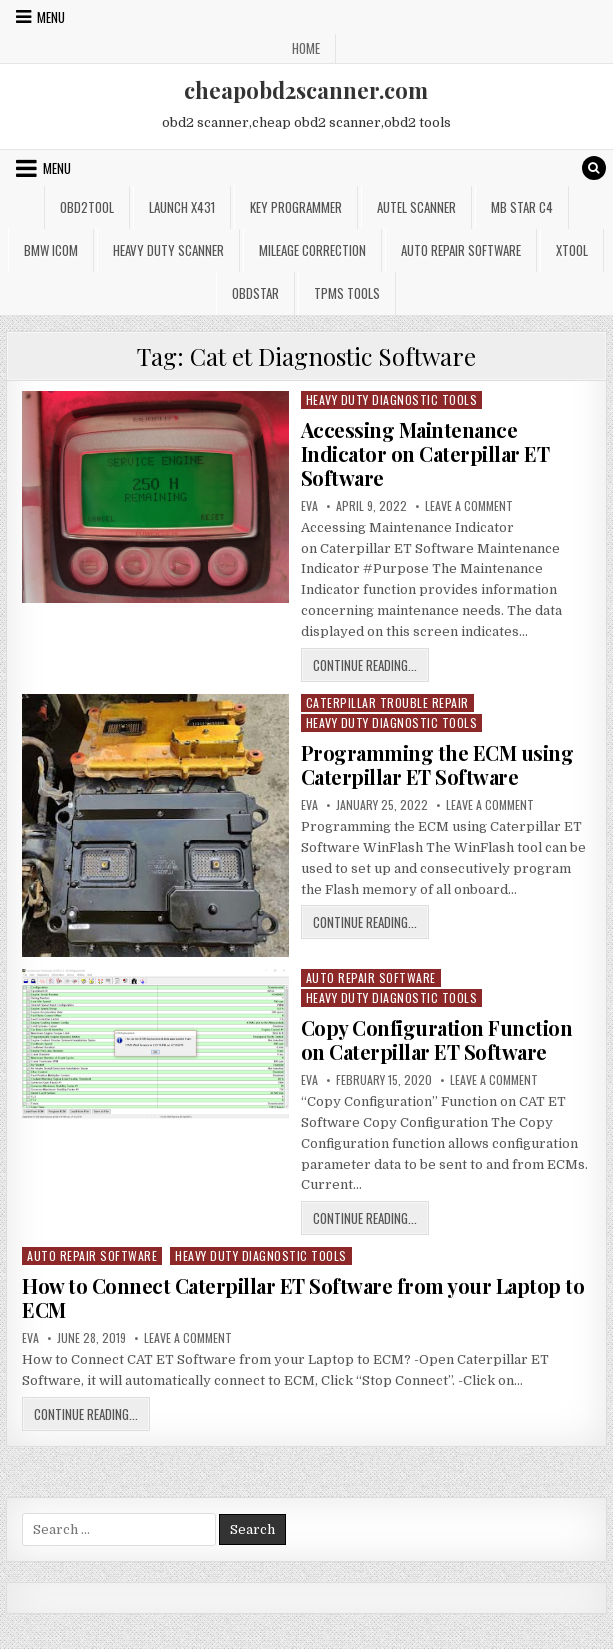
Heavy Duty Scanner (168, 250)
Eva (309, 506)
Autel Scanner (416, 207)
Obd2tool (87, 207)
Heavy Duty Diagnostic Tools (392, 399)
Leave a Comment (469, 506)
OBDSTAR (255, 293)
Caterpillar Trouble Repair (387, 702)
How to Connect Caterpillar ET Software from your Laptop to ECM (303, 1297)
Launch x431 (182, 207)
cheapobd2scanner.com (306, 90)
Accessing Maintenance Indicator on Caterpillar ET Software (425, 453)
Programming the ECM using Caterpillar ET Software (437, 764)
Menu (51, 17)
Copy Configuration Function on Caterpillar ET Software (437, 1039)
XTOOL (572, 250)
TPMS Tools (347, 293)
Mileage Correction (312, 250)
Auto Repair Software (461, 250)
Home (306, 48)
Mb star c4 (522, 207)
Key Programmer (296, 207)
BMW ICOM (51, 250)
